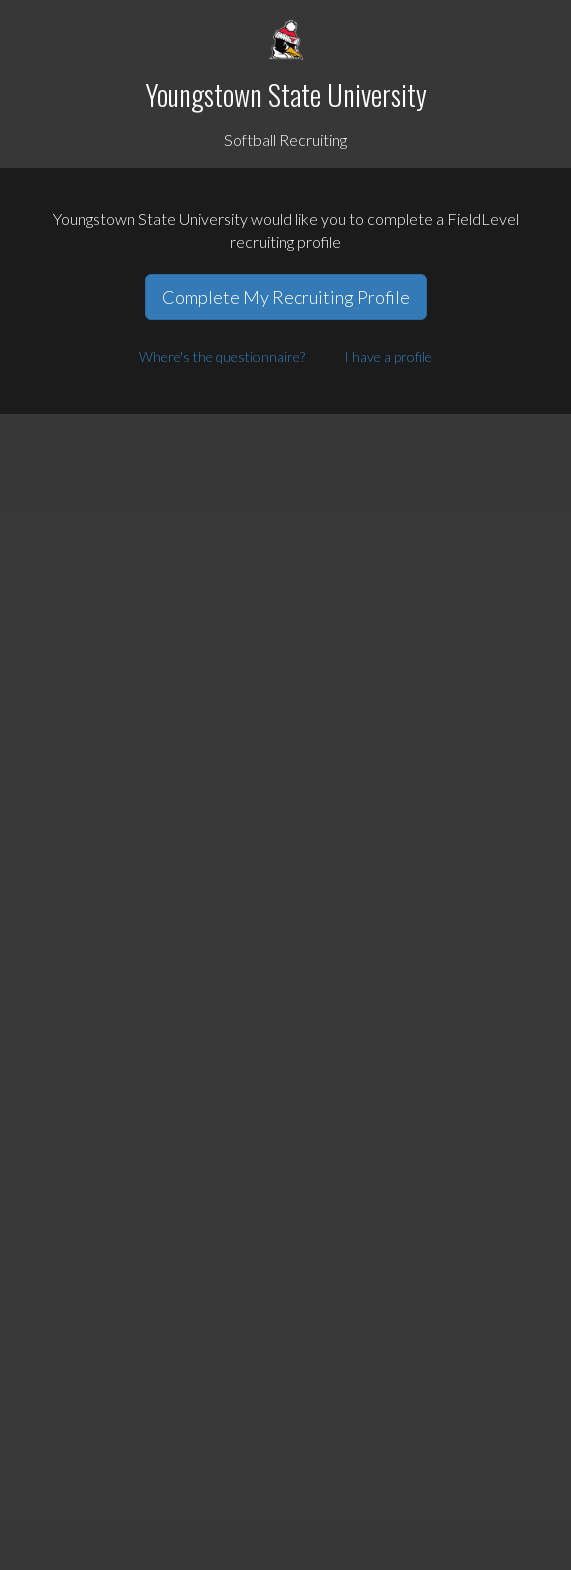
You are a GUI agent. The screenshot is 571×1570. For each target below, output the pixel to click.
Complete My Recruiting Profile (286, 297)
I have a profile (388, 356)
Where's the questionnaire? (222, 356)
